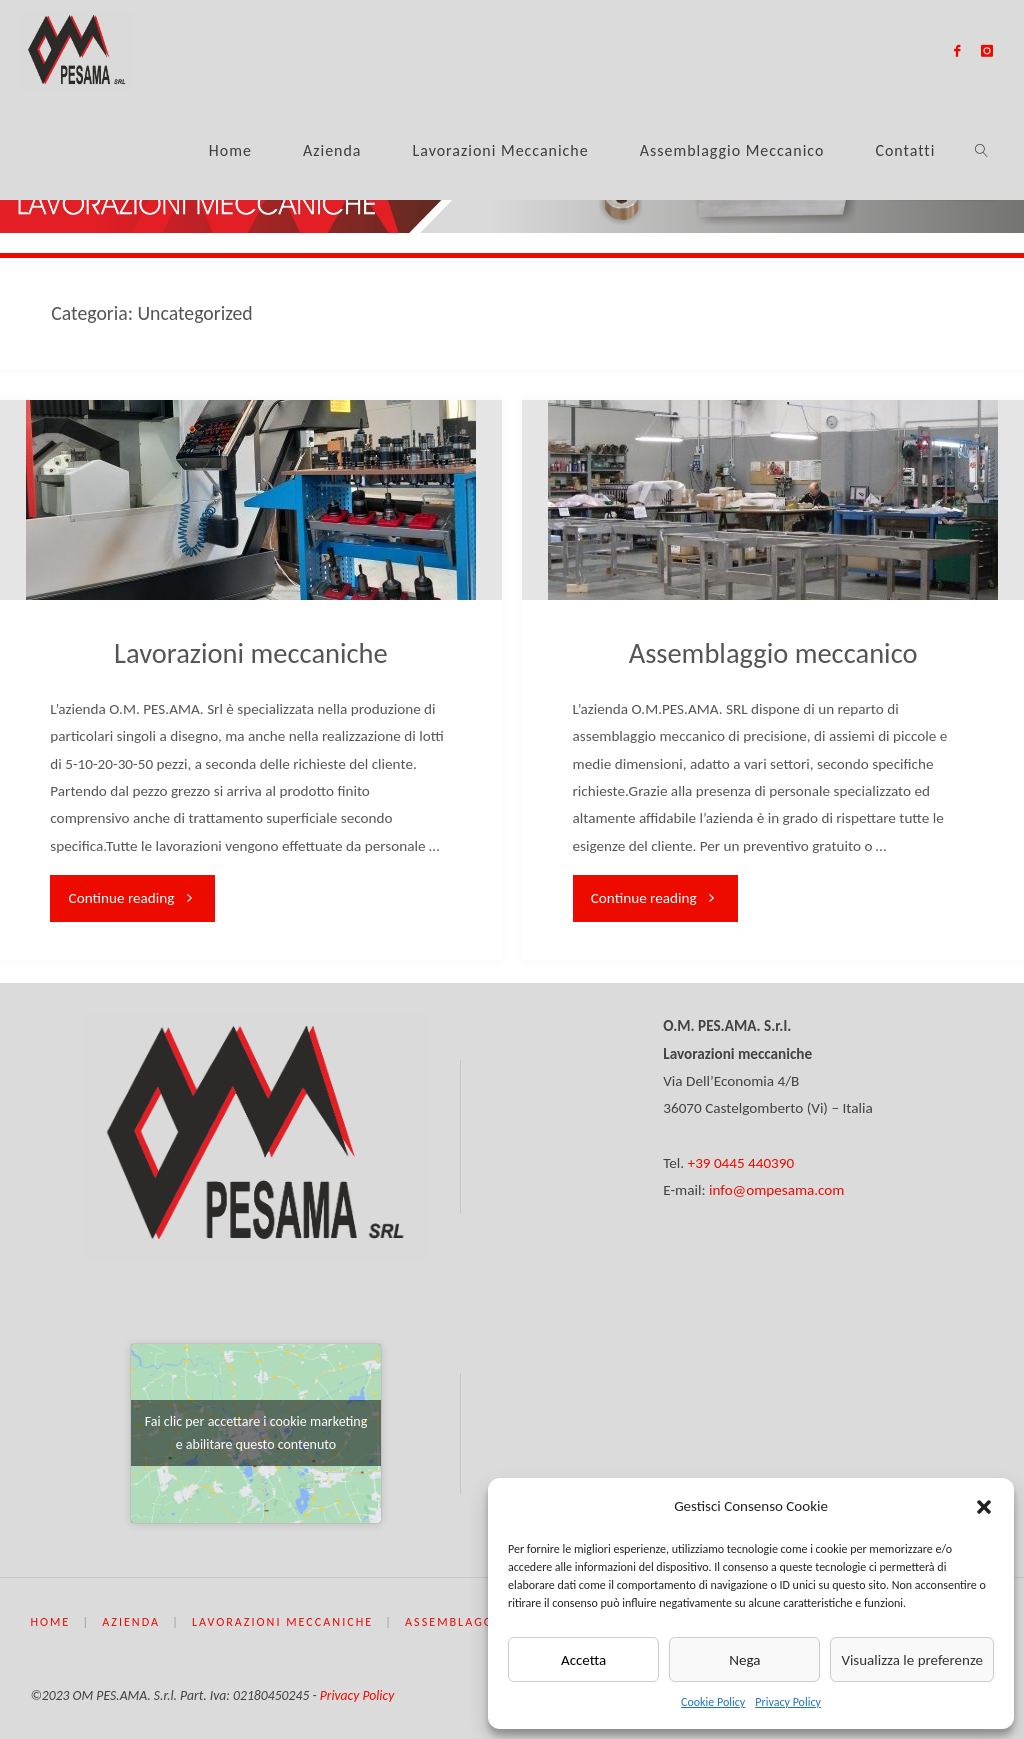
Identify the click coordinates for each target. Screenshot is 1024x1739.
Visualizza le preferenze (912, 1660)
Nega (744, 1660)
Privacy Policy (788, 1702)
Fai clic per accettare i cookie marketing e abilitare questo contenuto (256, 1433)
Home (50, 1621)
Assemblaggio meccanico (773, 653)
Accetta (583, 1660)
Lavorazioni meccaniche (251, 653)
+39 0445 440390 (741, 1163)
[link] (982, 150)
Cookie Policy (713, 1702)
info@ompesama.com (777, 1190)
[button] (984, 1507)
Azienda (131, 1621)
